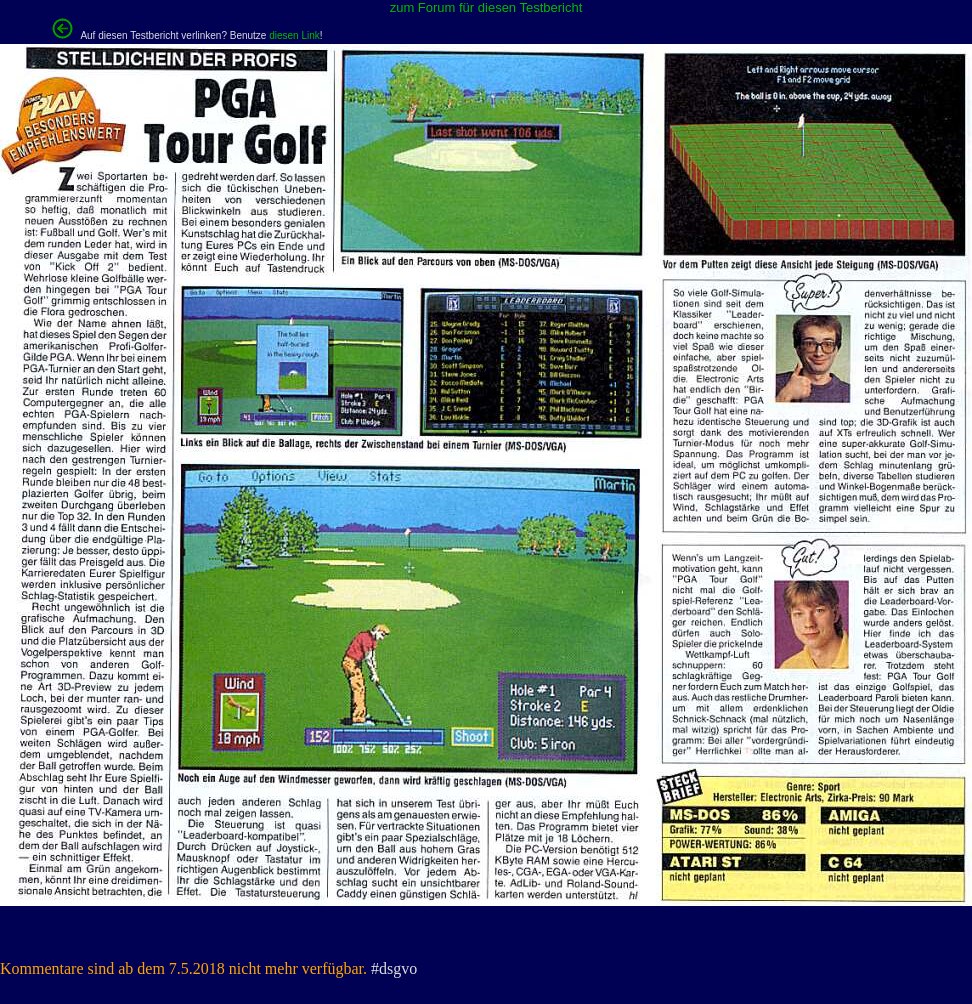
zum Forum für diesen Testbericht (486, 7)
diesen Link (294, 35)
